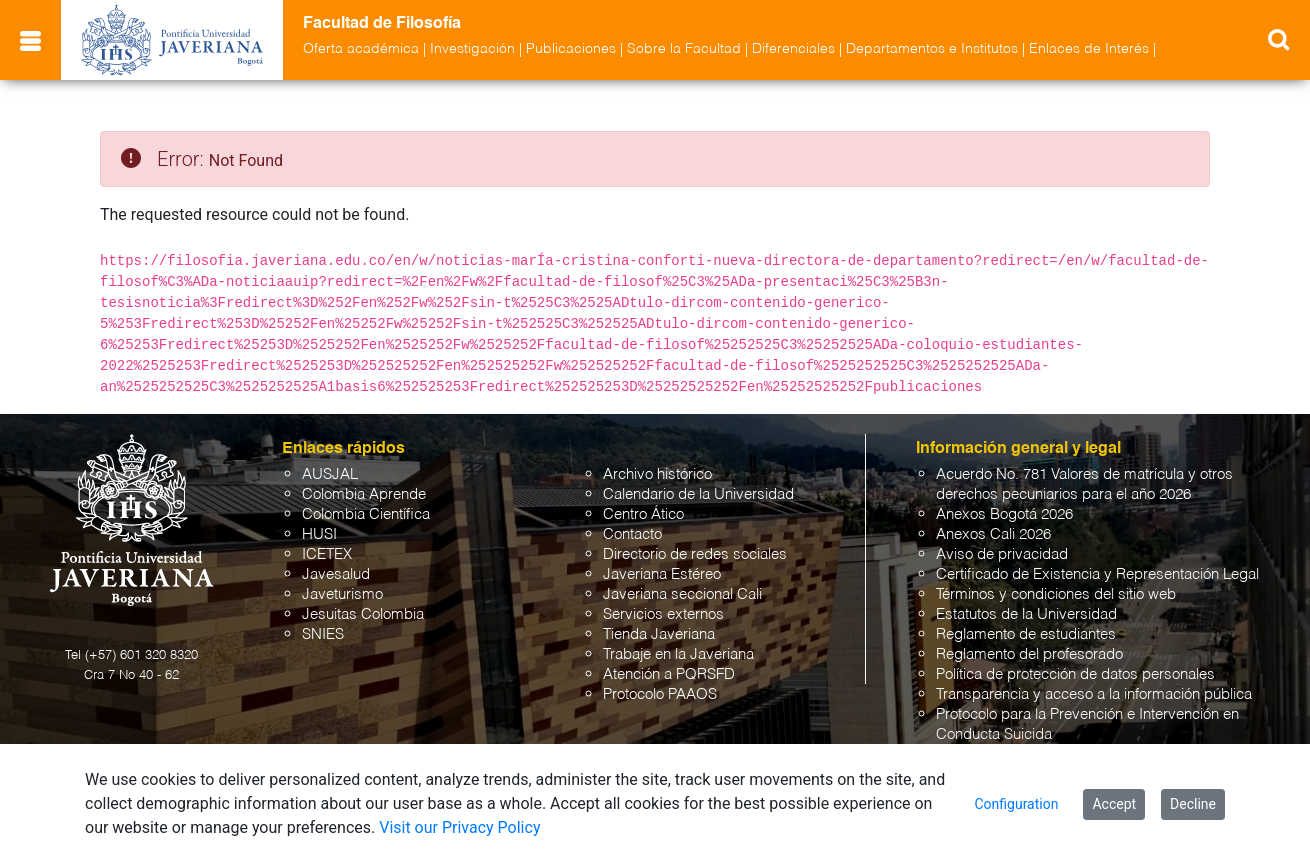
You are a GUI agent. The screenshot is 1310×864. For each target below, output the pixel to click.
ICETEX (327, 554)
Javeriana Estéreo (662, 574)
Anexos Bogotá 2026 (1004, 514)
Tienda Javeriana (659, 634)
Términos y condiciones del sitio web (1056, 594)
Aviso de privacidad (1002, 554)
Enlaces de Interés (1089, 49)
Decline (1193, 804)
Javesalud (336, 574)
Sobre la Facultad (684, 49)
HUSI (319, 534)
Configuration (1016, 804)
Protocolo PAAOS (660, 694)
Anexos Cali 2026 (993, 534)
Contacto (632, 534)
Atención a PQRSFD (669, 674)
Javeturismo (342, 594)
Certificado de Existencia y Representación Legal (1097, 574)
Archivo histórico (657, 474)
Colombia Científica (366, 514)
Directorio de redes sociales (695, 554)
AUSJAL (330, 474)
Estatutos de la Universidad (1026, 614)
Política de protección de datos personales (1075, 674)
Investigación (472, 49)
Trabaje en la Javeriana (678, 654)
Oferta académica (361, 49)
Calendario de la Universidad (698, 494)
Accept (1114, 804)
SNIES (323, 634)
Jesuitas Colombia (363, 614)
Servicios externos (663, 614)
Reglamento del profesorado (1029, 654)
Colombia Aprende (364, 494)
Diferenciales (793, 49)
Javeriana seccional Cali (682, 594)
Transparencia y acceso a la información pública (1094, 694)
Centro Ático (643, 514)
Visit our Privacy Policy (459, 827)
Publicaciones (571, 49)
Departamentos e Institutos (932, 49)
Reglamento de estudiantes (1026, 634)
